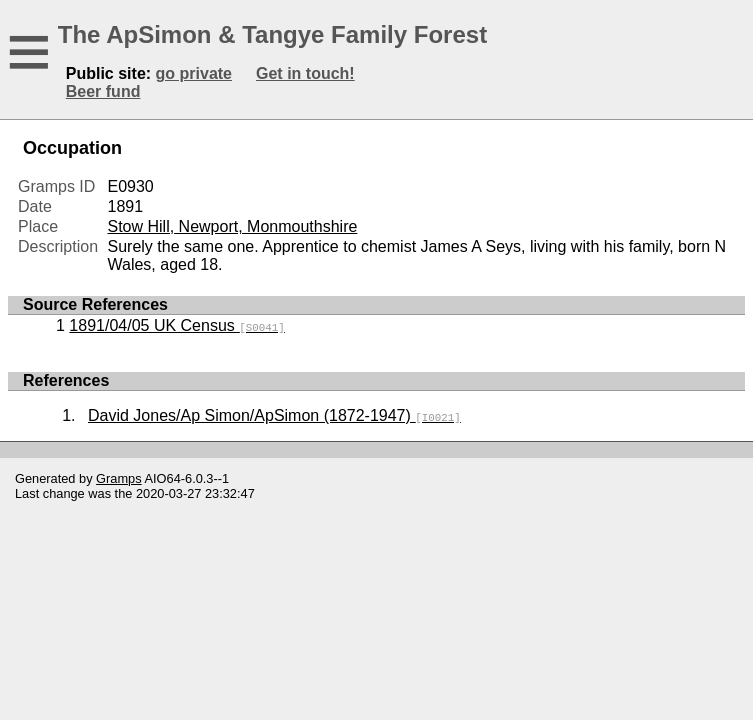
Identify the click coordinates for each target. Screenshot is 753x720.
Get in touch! (305, 73)
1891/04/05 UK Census (176, 325)
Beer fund (103, 91)
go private (194, 73)
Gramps (119, 478)
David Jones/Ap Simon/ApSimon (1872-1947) (274, 415)
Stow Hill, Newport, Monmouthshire (232, 226)
